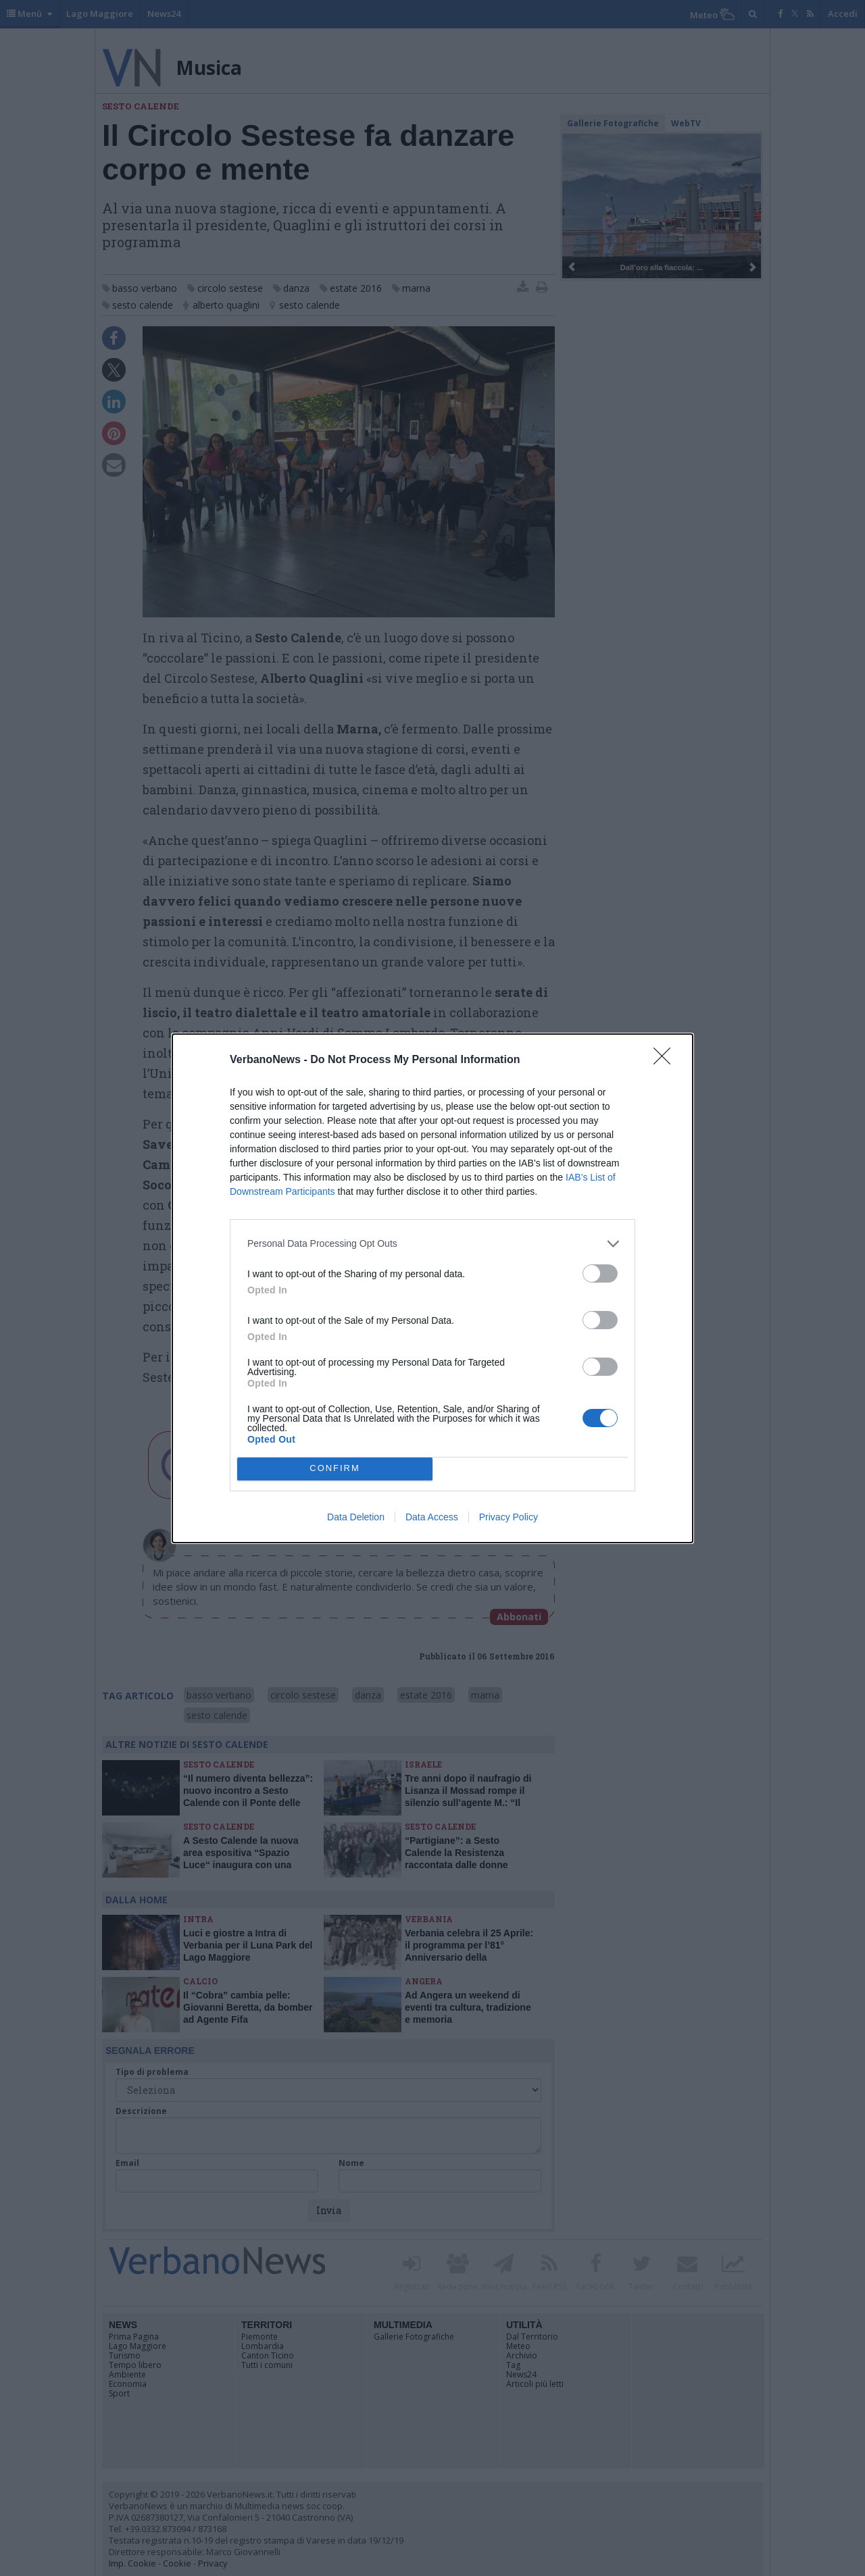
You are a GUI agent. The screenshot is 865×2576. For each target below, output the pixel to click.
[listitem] (432, 1244)
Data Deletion (356, 1517)
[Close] (666, 1060)
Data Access (431, 1517)
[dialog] (432, 1288)
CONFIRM (335, 1469)
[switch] (600, 1273)
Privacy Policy (508, 1517)
